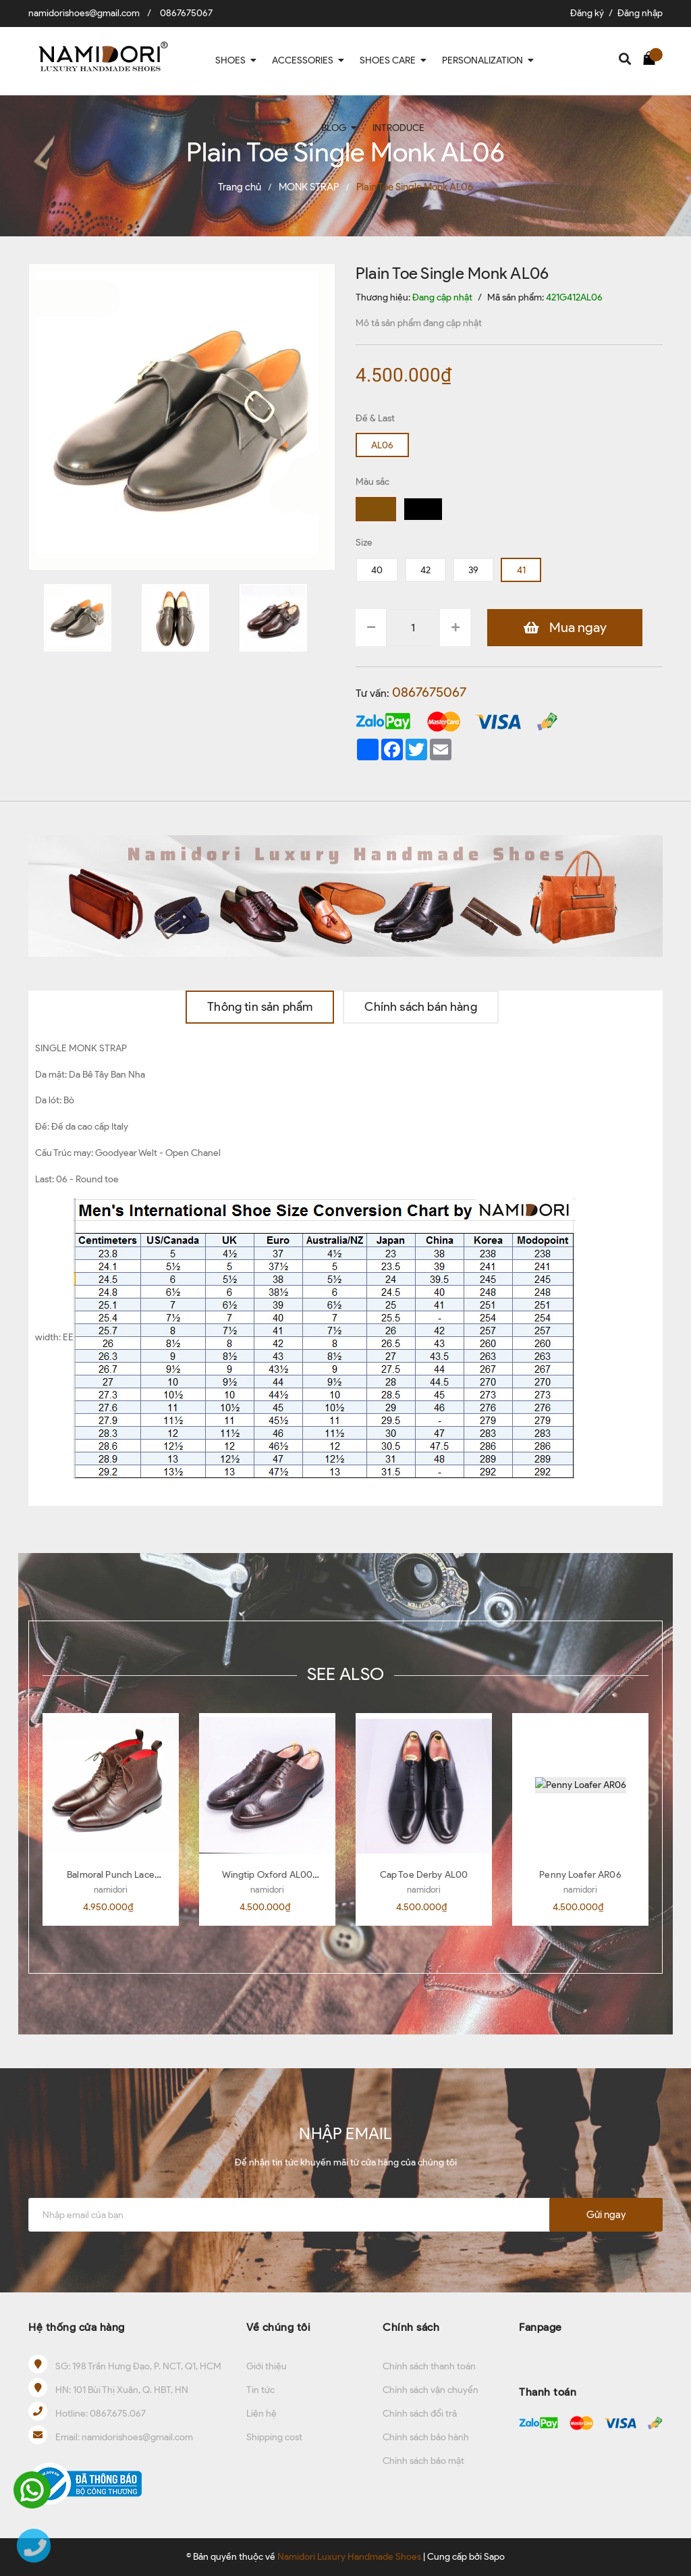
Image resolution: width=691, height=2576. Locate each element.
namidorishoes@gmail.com (84, 13)
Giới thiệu (266, 2366)
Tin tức (260, 2390)
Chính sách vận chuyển (430, 2390)
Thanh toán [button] (547, 2392)
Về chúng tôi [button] (278, 2327)
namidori (111, 1890)
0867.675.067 (118, 2413)
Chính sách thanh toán (429, 2366)
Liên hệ (261, 2413)
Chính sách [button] (411, 2327)
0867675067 (186, 13)
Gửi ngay (606, 2215)
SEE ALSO (345, 1674)
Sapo (494, 2556)
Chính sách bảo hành (426, 2437)
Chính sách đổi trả (420, 2413)
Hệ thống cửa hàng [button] (76, 2327)
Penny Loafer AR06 (580, 1875)
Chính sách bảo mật (423, 2461)
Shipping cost (274, 2437)
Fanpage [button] (540, 2327)
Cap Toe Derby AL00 (424, 1875)
